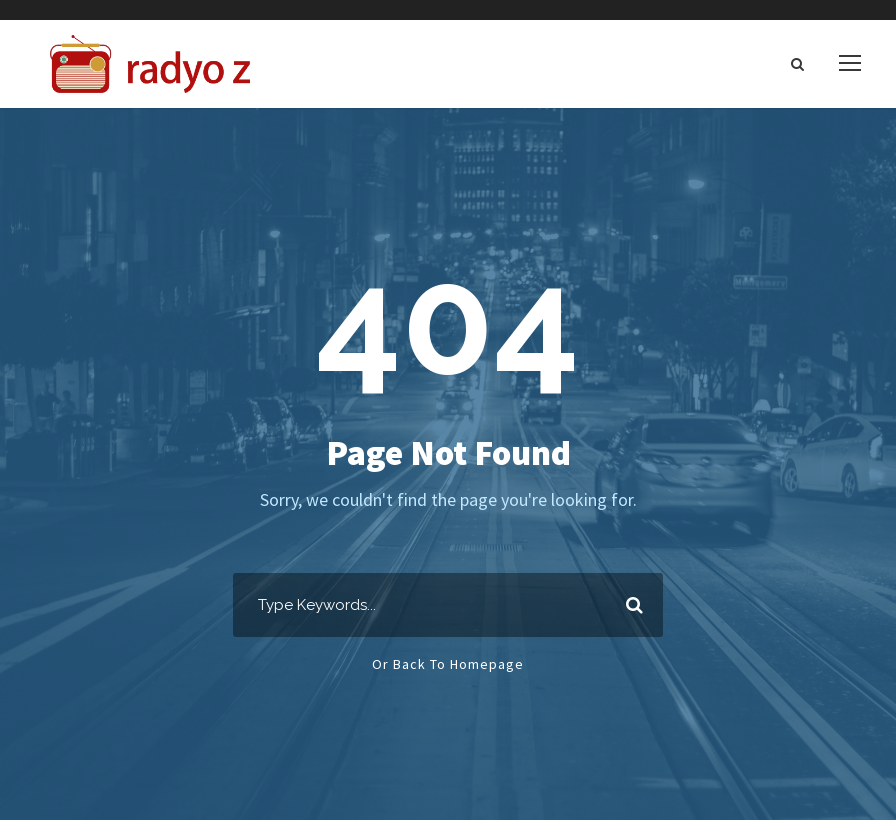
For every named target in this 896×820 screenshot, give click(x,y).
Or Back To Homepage (448, 664)
